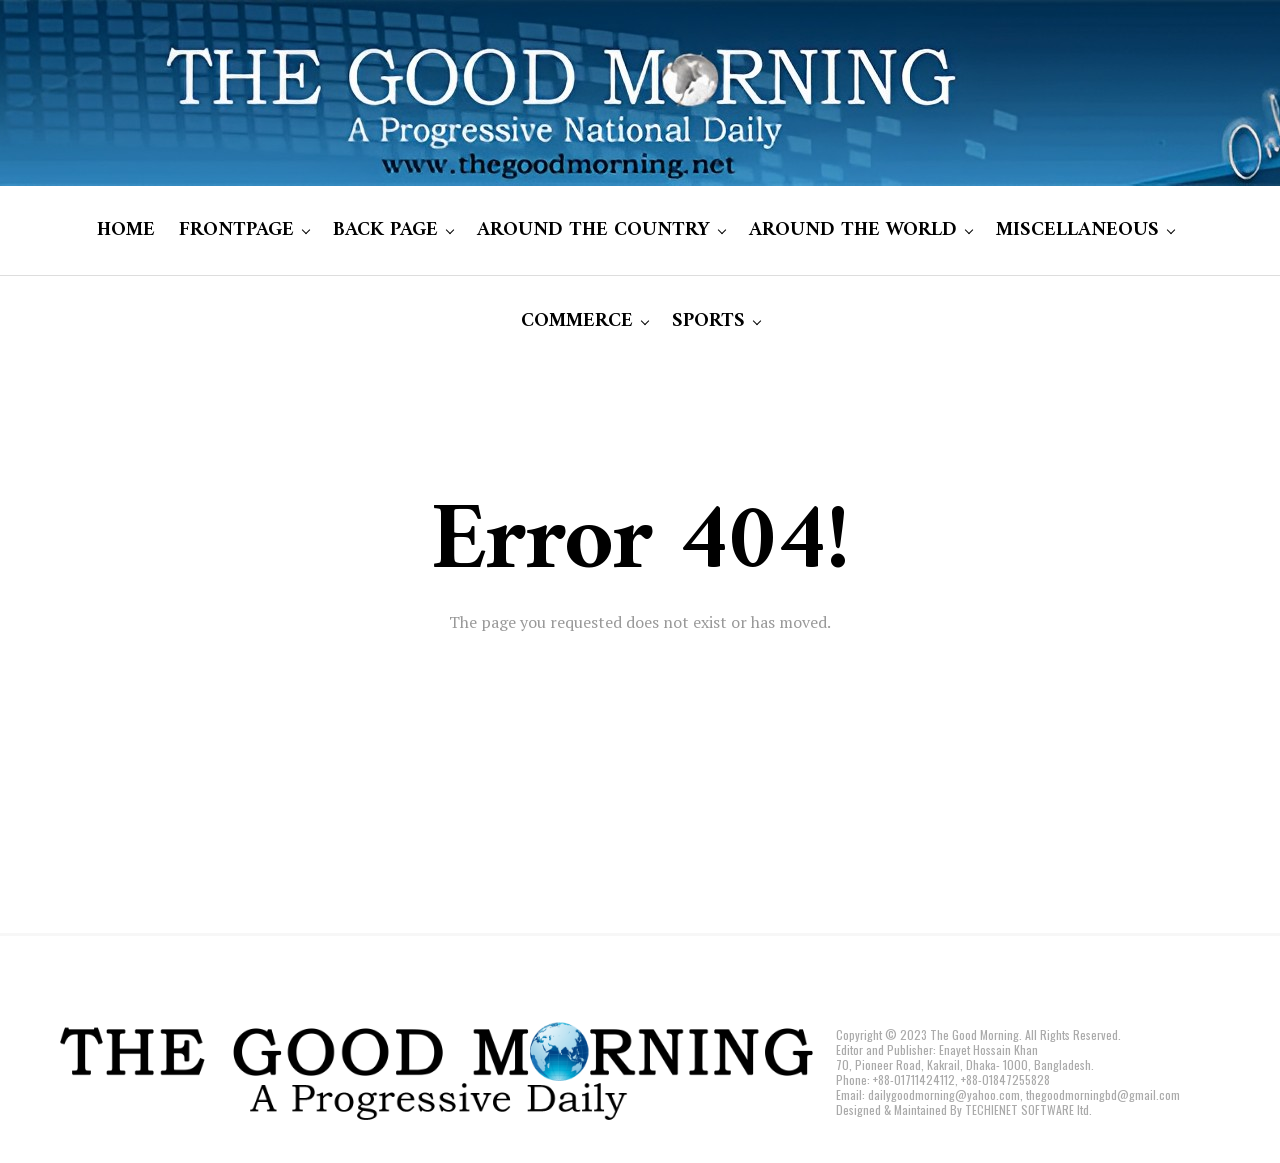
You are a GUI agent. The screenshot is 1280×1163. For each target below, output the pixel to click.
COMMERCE (577, 321)
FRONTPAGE (236, 230)
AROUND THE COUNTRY (593, 230)
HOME (126, 230)
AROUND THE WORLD (853, 230)
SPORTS (708, 321)
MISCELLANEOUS (1077, 230)
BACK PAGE (385, 230)
